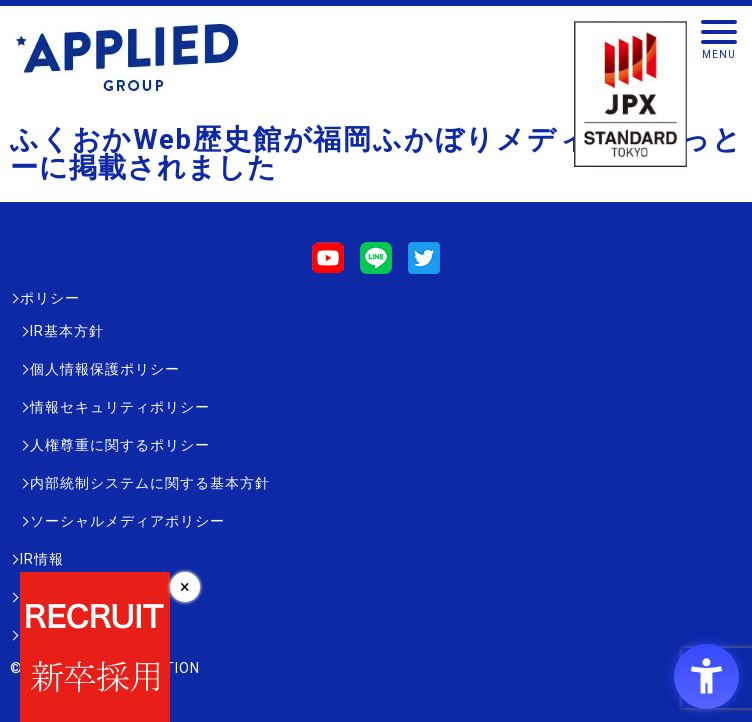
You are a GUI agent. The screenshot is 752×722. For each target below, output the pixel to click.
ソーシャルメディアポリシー (127, 521)
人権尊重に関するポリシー (120, 445)
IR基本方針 (67, 331)
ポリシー (50, 298)
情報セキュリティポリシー (120, 407)
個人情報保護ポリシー (105, 369)
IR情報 (42, 559)
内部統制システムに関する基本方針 (150, 483)
